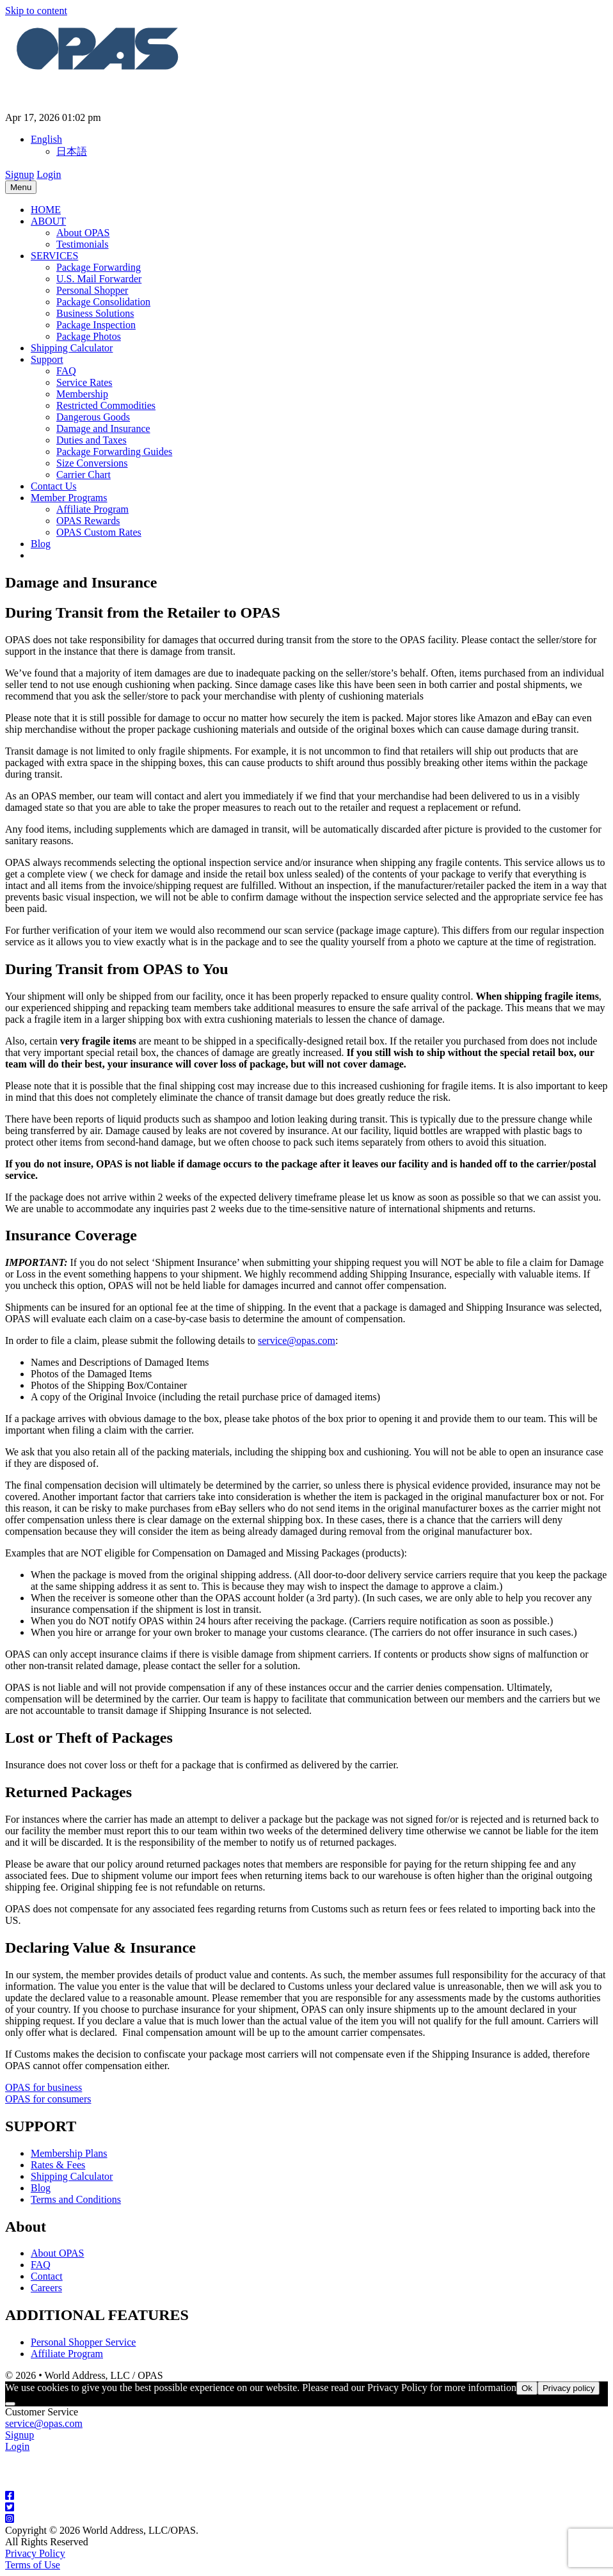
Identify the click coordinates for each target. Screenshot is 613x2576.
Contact (47, 2276)
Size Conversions (92, 463)
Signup (19, 174)
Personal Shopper (92, 290)
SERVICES (54, 255)
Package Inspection (96, 324)
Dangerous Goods (93, 417)
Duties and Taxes (91, 440)
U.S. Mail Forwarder (98, 278)
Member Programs (69, 497)
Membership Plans (69, 2153)
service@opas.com (296, 1340)
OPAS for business (43, 2087)
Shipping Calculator (72, 347)
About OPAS (82, 232)
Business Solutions (95, 313)
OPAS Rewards (88, 520)
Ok (526, 2388)
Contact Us (54, 486)
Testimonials (82, 244)
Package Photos (88, 336)
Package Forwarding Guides (114, 451)
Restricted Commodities (105, 405)
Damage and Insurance (103, 428)
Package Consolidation (103, 301)
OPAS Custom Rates (98, 532)
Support (47, 359)
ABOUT (48, 221)
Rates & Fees (58, 2164)
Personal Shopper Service (83, 2342)
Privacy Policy (35, 2553)
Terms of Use (32, 2564)
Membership (82, 393)
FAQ (66, 370)
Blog (41, 543)
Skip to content (36, 10)
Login (48, 174)
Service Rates (84, 382)
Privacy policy (568, 2388)
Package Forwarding (98, 267)
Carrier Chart (83, 474)
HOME (46, 209)
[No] (10, 2404)
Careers (46, 2287)
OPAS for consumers (48, 2098)
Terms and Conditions (76, 2199)
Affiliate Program (92, 509)
